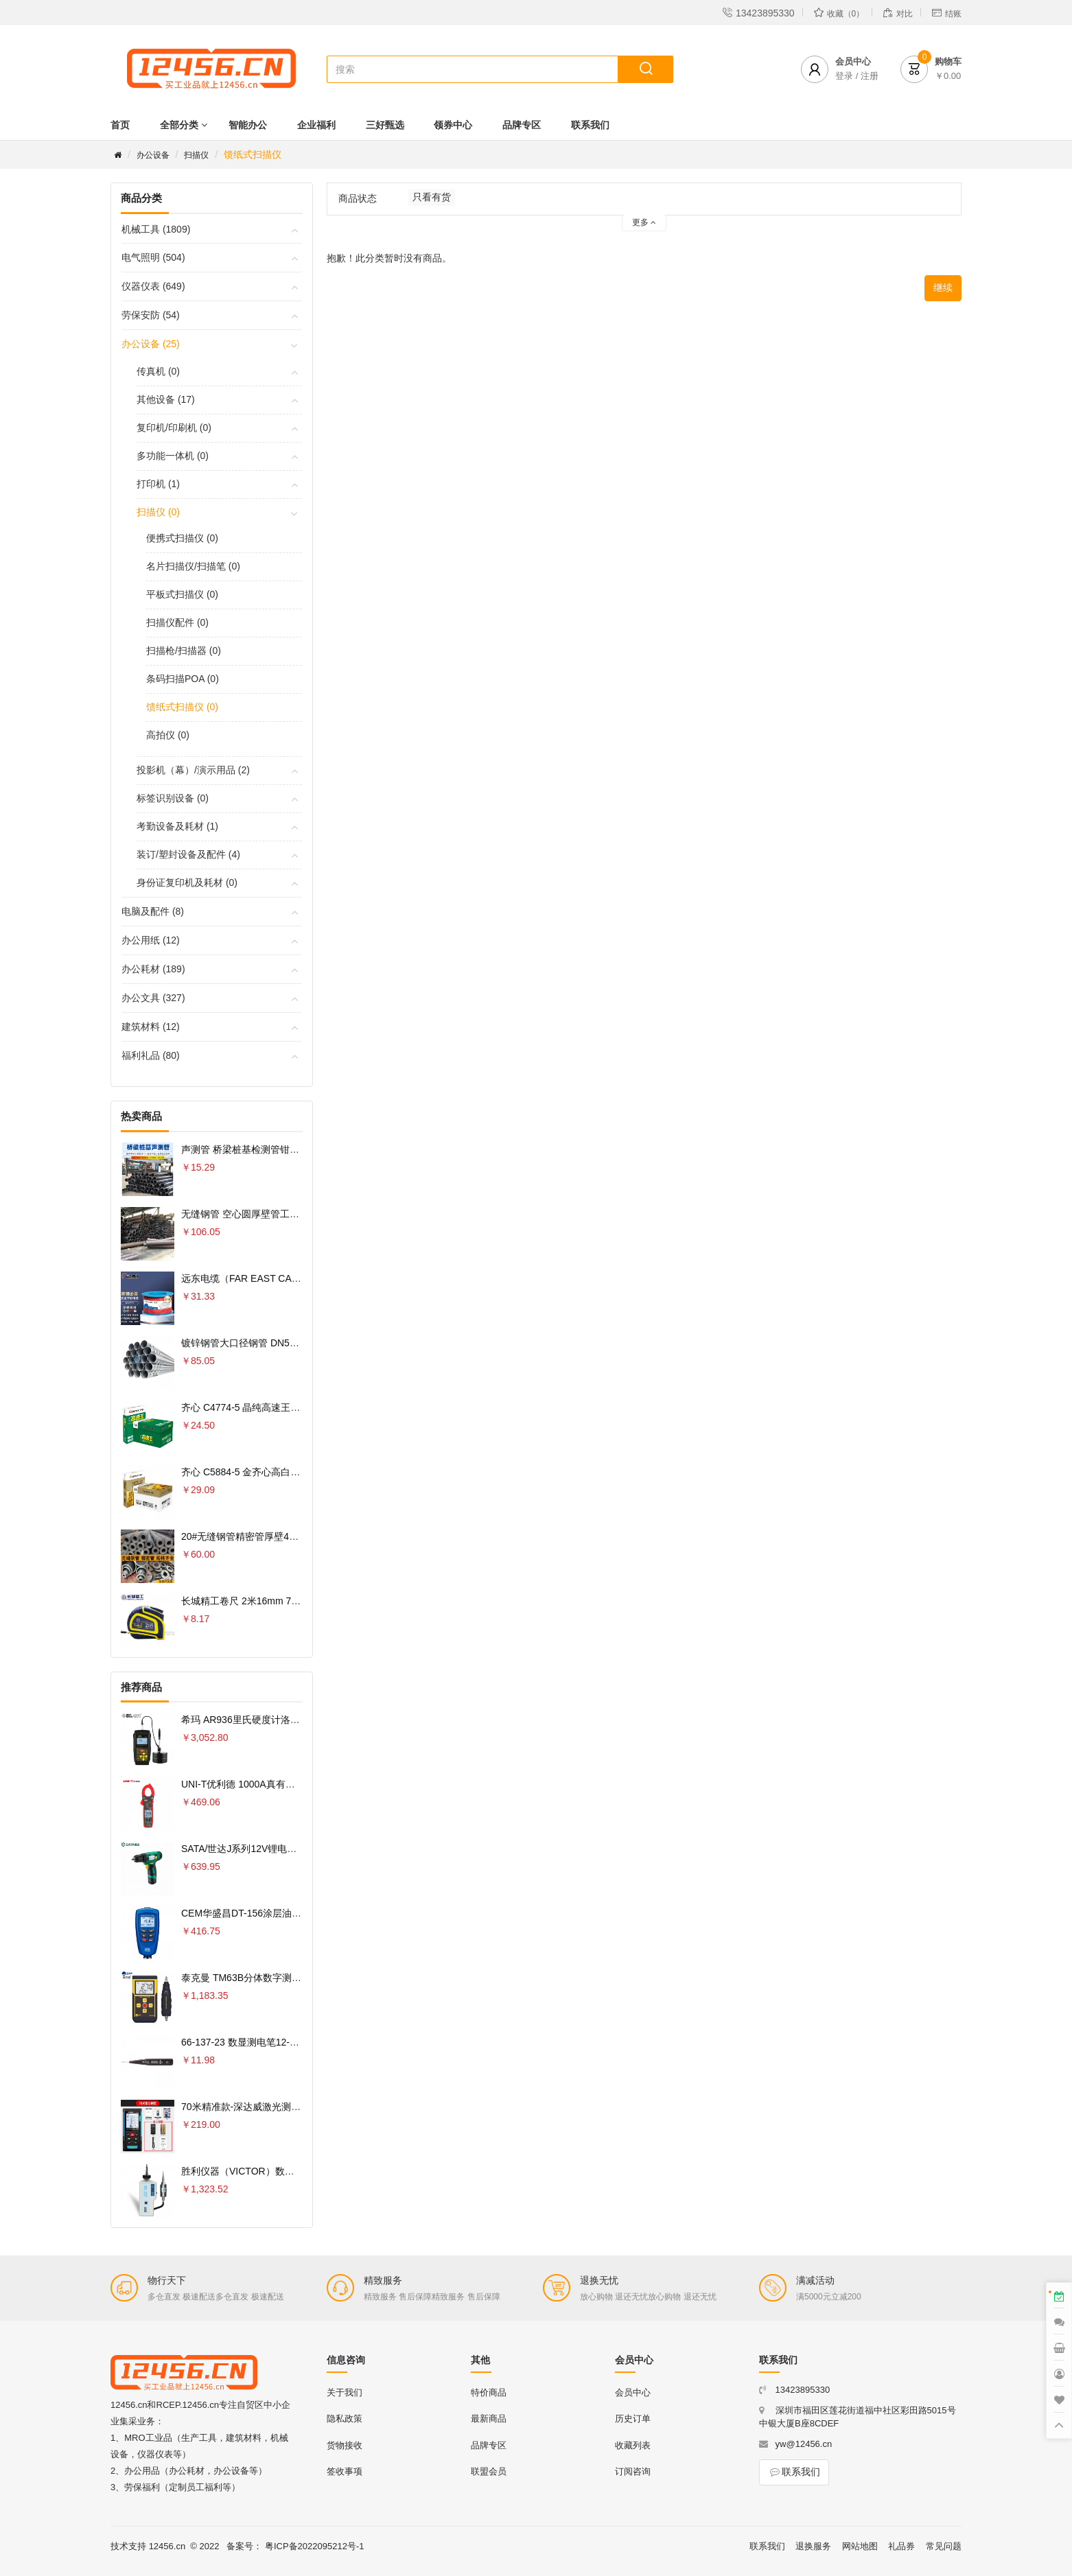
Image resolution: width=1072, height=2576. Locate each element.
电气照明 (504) (153, 257)
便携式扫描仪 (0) (182, 537)
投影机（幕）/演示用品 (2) (193, 769)
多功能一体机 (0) (173, 455)
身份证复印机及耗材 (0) (187, 882)
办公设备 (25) (150, 343)
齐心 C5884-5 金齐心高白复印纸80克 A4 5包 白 (282, 1471)
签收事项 (344, 2471)
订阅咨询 (633, 2471)
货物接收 (344, 2445)
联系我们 (590, 124)
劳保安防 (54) (150, 314)
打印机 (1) (158, 483)
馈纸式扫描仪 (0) (182, 706)
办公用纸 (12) (150, 940)
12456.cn (167, 2546)
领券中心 (453, 124)
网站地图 (860, 2546)
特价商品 (488, 2392)
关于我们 (344, 2392)
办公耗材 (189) (153, 968)
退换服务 (813, 2546)
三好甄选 (385, 124)
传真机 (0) (158, 371)
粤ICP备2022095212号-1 (314, 2546)
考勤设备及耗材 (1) (177, 826)
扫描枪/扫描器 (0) (183, 650)
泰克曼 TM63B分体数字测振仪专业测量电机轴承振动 (294, 1977)
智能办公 (248, 124)
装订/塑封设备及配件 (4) (188, 854)
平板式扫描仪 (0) (182, 594)
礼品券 (901, 2546)
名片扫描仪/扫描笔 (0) (193, 566)
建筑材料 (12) (150, 1026)
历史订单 (633, 2418)
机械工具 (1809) (155, 229)
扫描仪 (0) (158, 511)
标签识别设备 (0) (173, 798)
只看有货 (431, 196)
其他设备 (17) (166, 399)
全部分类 (179, 124)
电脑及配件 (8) (152, 911)
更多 (644, 222)
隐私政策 (344, 2418)
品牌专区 (521, 124)
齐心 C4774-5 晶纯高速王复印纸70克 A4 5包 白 (282, 1407)
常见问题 (944, 2546)
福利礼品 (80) (150, 1055)
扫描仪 (196, 155)
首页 (120, 124)
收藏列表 (633, 2445)
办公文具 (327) (153, 997)
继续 (943, 287)
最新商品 (488, 2418)
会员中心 (633, 2392)
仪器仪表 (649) (153, 286)
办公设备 (153, 155)
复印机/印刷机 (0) (174, 427)
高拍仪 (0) (167, 734)
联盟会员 (488, 2471)
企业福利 (316, 124)
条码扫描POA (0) (182, 678)
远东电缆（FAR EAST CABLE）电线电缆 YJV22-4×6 (294, 1278)
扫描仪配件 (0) (177, 622)
